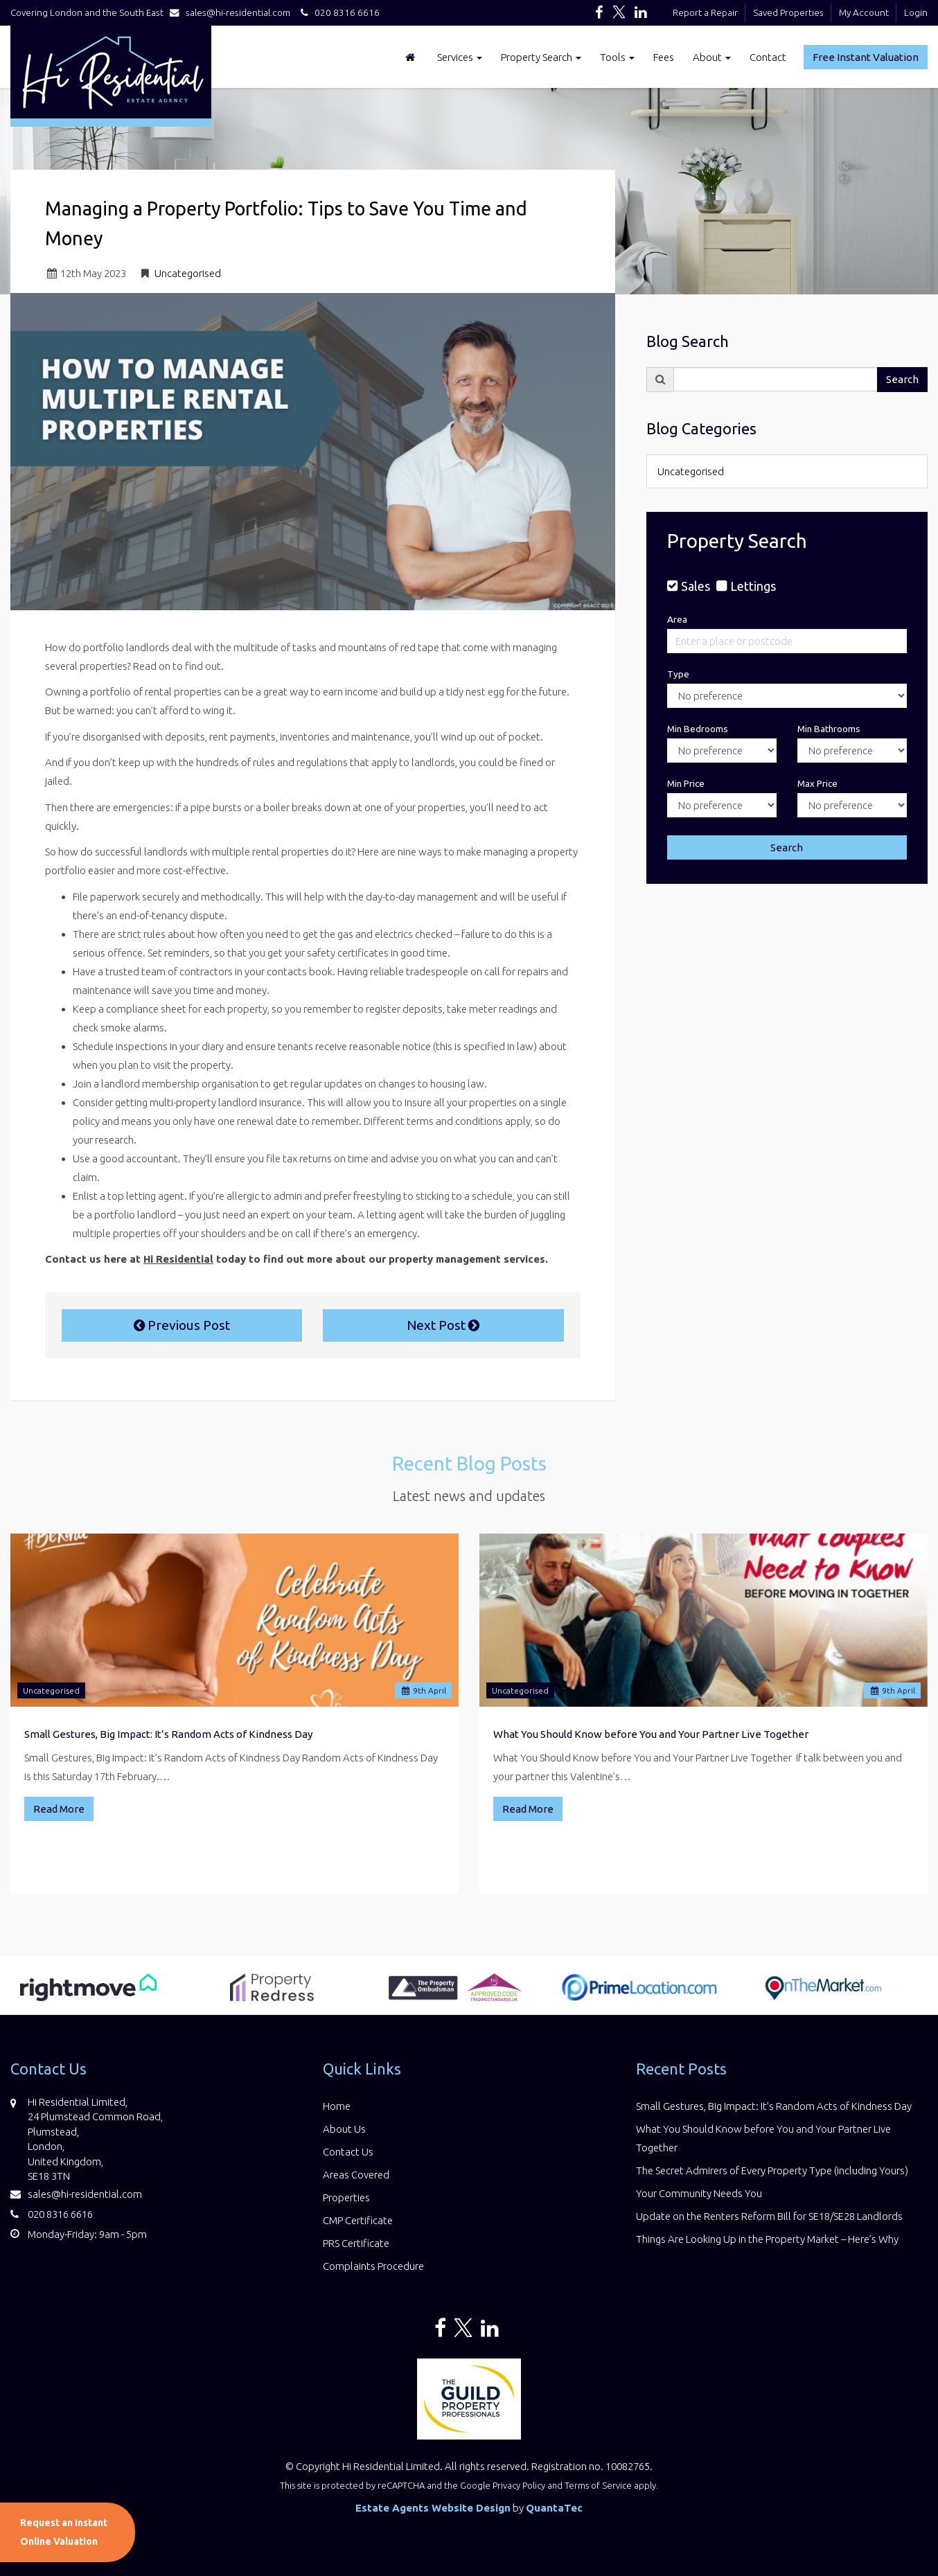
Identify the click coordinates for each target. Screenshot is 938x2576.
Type (678, 673)
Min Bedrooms (697, 728)
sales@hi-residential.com (233, 12)
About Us (344, 2129)
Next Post (443, 1325)
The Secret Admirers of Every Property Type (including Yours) (772, 2170)
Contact (768, 57)
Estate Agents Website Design (433, 2508)
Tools (617, 57)
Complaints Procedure (373, 2266)
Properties (346, 2197)
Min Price (686, 783)
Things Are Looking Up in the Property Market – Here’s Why (767, 2239)
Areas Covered (356, 2174)
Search (902, 379)
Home (337, 2106)
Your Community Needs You (699, 2193)
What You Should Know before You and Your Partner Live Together (650, 1734)
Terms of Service (598, 2485)
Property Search (541, 57)
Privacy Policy (519, 2485)
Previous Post (182, 1325)
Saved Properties (788, 12)
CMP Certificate (358, 2220)
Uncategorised (187, 273)
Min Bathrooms (828, 728)
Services (459, 57)
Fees (663, 57)
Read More (59, 1809)
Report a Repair (705, 12)
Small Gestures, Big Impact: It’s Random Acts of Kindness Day (168, 1734)
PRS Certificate (356, 2243)
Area (677, 619)
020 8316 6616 (338, 12)
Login (916, 12)
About (712, 57)
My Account (864, 12)
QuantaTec (554, 2508)
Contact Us (348, 2152)
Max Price (817, 783)
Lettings (753, 586)
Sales (695, 586)
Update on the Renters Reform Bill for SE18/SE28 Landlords (769, 2216)
